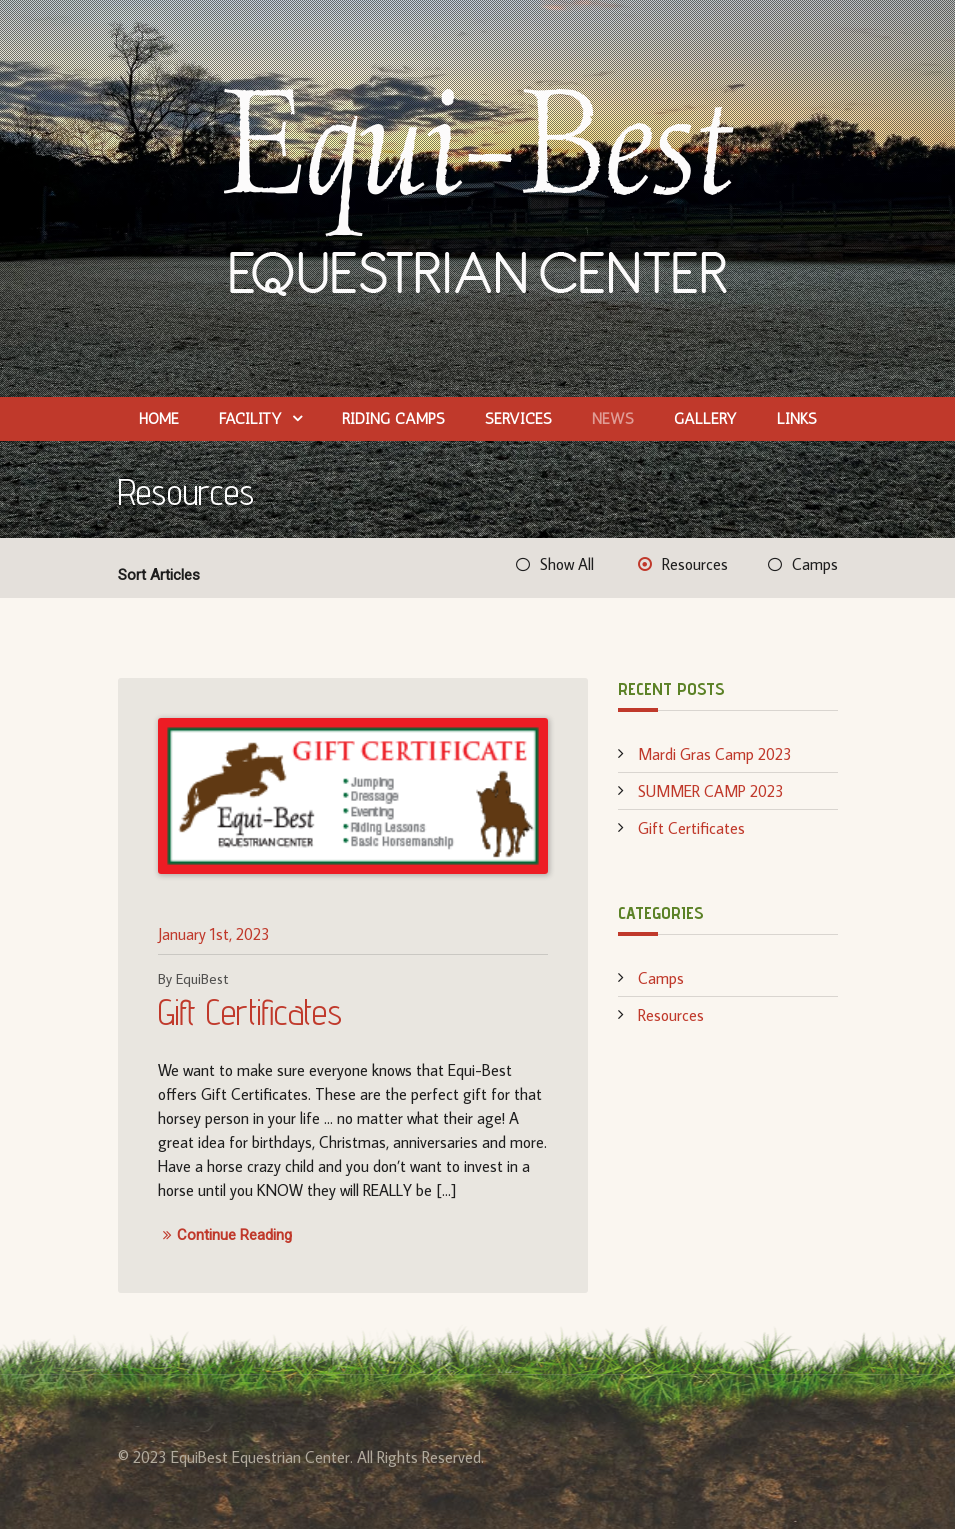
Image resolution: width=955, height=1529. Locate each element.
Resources (695, 564)
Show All (567, 564)
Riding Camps (393, 418)
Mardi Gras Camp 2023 (715, 754)
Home (159, 418)
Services (518, 418)
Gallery (705, 418)
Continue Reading (225, 1235)
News (613, 418)
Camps (815, 564)
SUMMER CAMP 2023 (711, 791)
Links (797, 418)
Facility (250, 418)
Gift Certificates (250, 1011)
